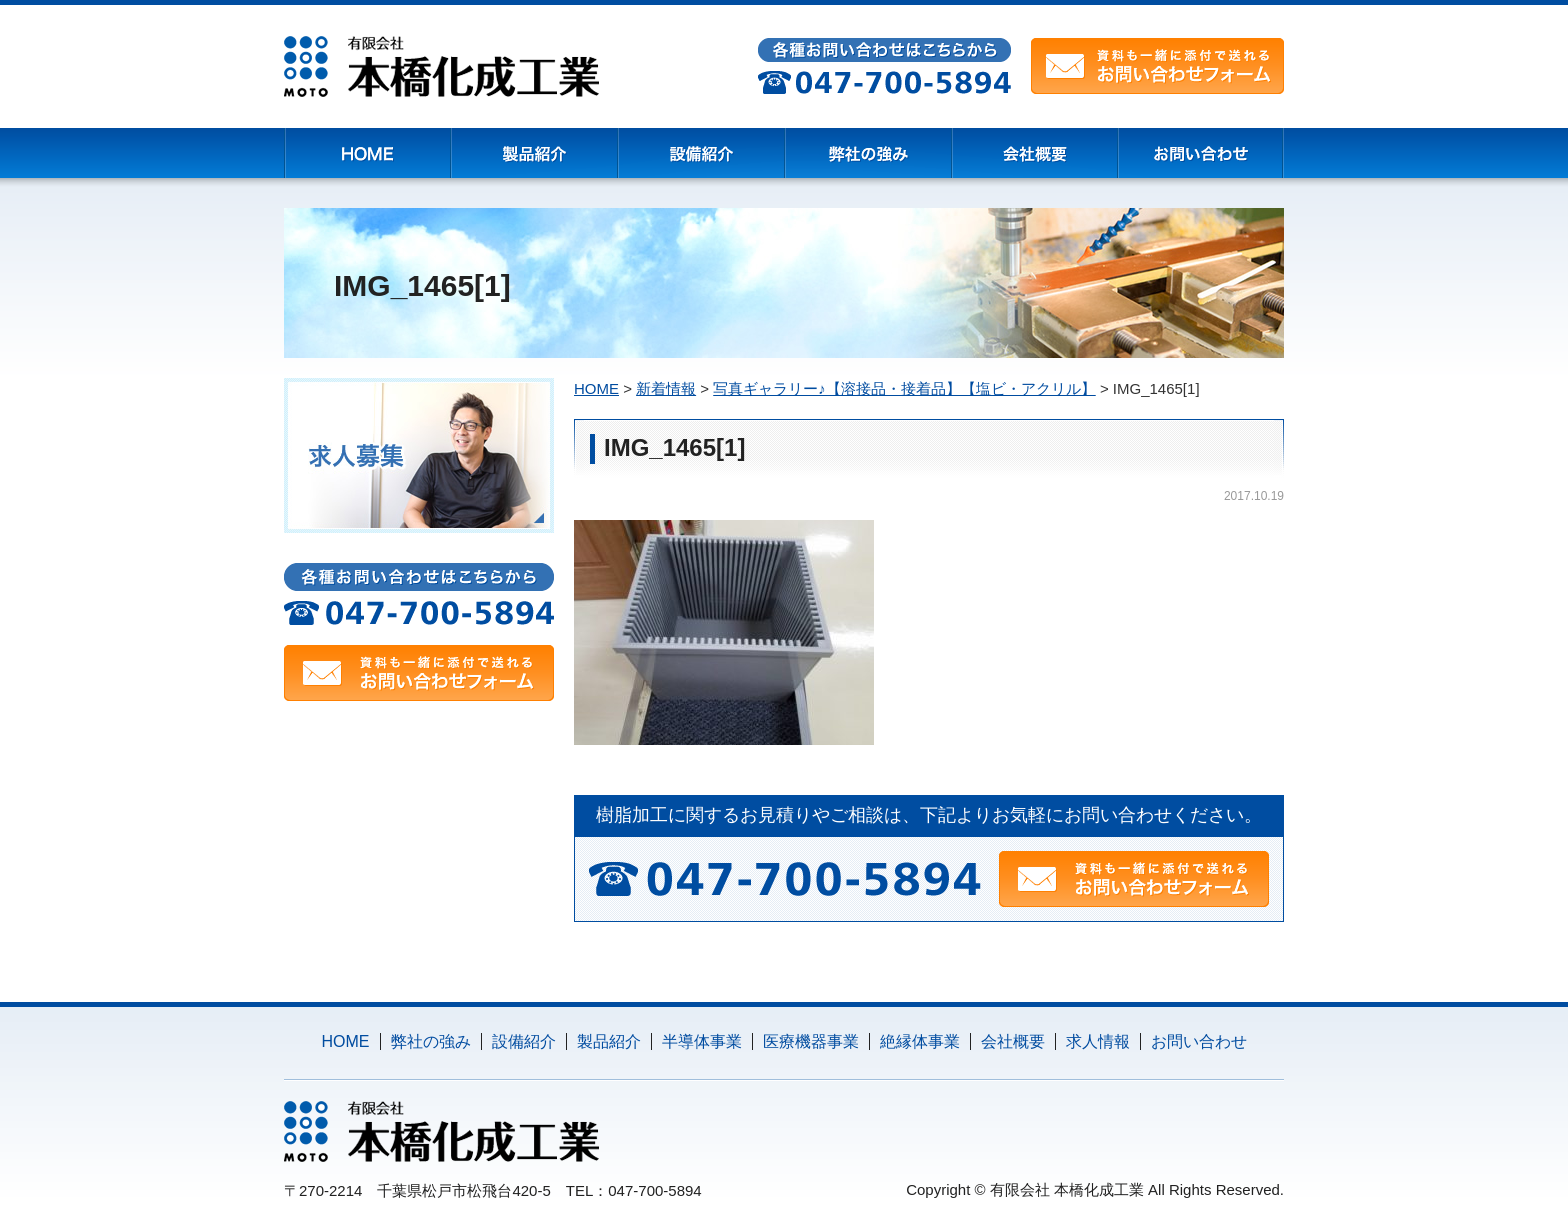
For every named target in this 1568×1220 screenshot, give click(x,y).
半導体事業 (702, 1041)
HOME (346, 1041)
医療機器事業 (811, 1041)
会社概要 (1013, 1041)
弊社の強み (431, 1041)
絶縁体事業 (920, 1041)
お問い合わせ (1199, 1041)
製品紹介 (609, 1041)
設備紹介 (524, 1041)
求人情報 (1098, 1041)
